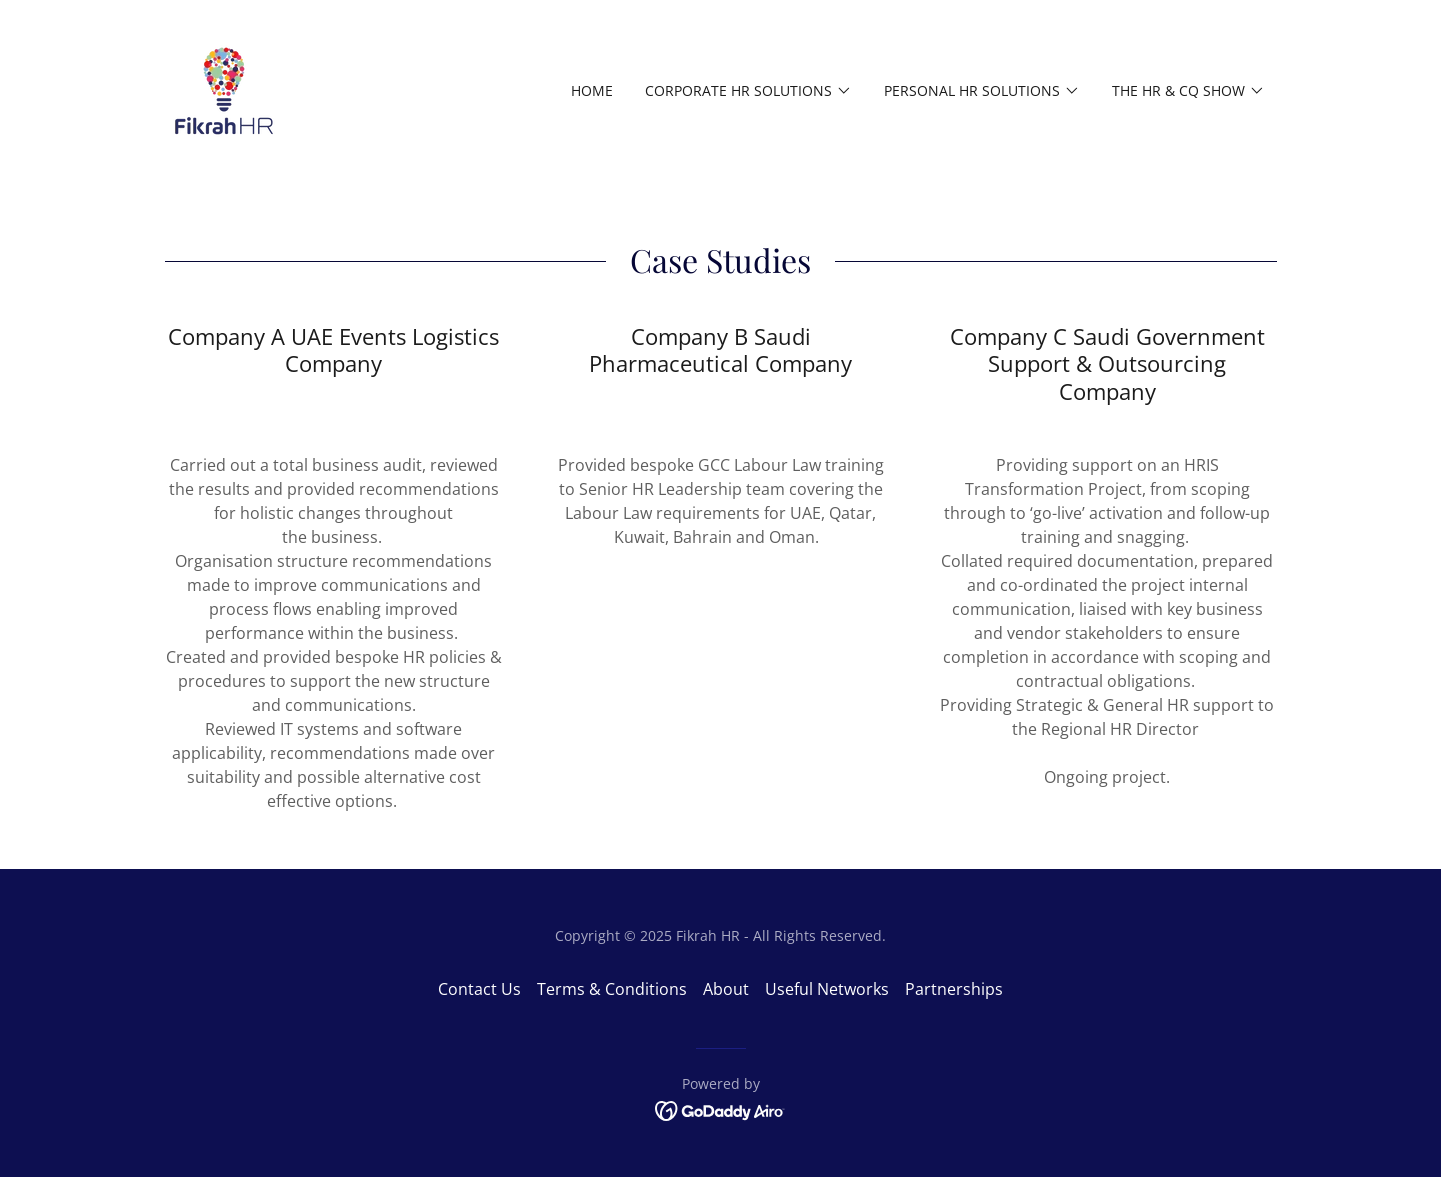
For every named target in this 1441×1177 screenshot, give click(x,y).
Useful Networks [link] (827, 989)
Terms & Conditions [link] (612, 989)
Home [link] (592, 90)
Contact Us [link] (479, 989)
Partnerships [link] (954, 989)
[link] (224, 89)
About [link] (726, 989)
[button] (748, 91)
